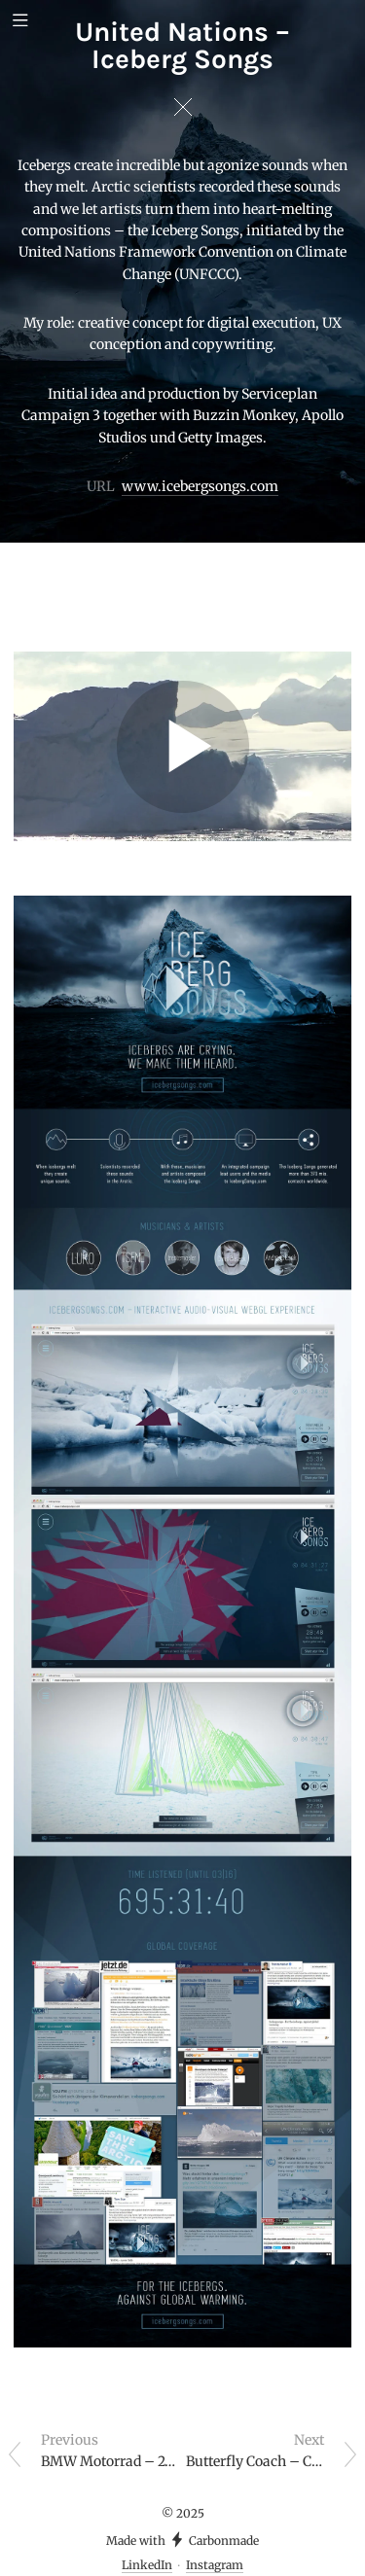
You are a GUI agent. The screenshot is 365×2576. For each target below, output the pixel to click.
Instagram (214, 2565)
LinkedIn (147, 2565)
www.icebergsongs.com (200, 486)
